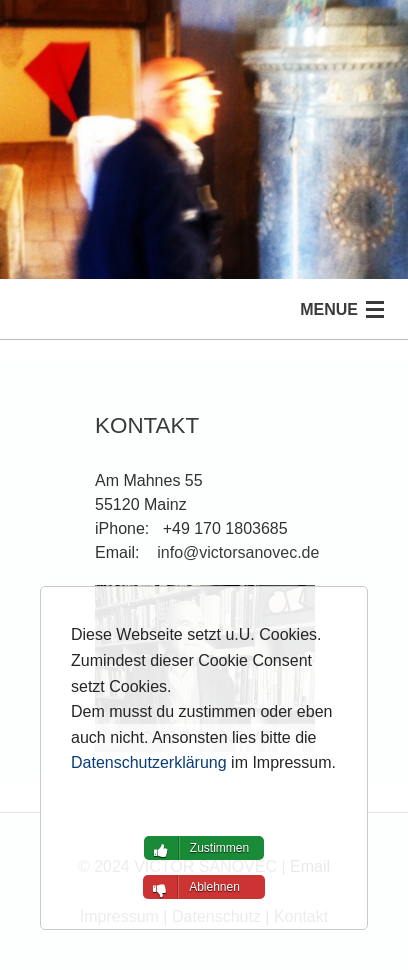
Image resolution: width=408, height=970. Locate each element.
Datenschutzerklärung (149, 762)
